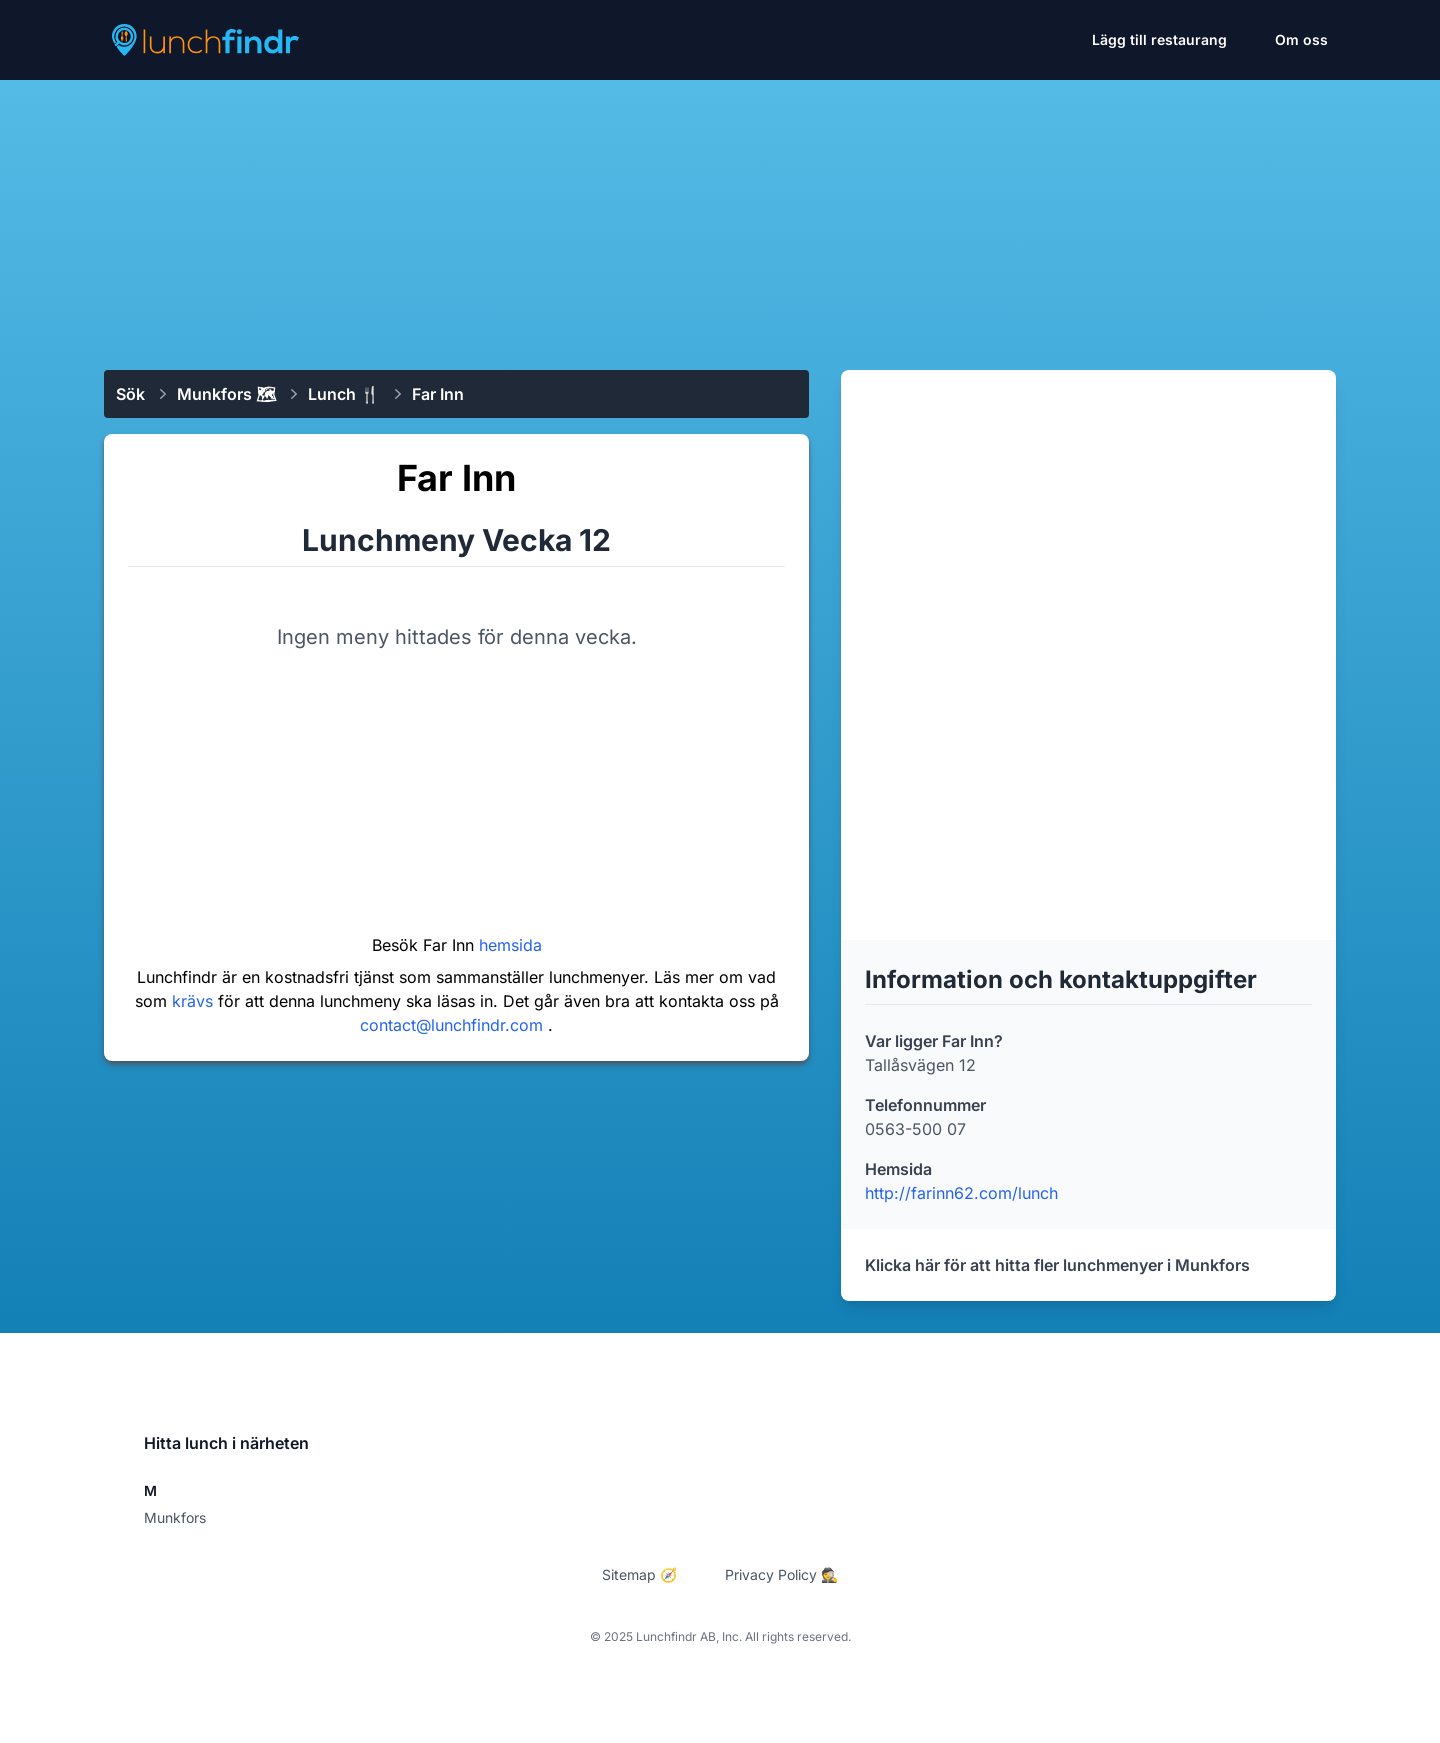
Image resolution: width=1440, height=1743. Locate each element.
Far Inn (438, 394)
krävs (195, 1001)
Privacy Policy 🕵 (781, 1574)
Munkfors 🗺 (226, 394)
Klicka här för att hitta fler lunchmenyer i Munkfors (1057, 1265)
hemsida (510, 945)
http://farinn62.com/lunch (961, 1193)
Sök (130, 394)
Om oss (1301, 39)
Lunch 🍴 (344, 394)
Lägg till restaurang (1159, 39)
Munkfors (175, 1517)
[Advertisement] (720, 217)
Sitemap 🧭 (639, 1574)
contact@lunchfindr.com (454, 1025)
